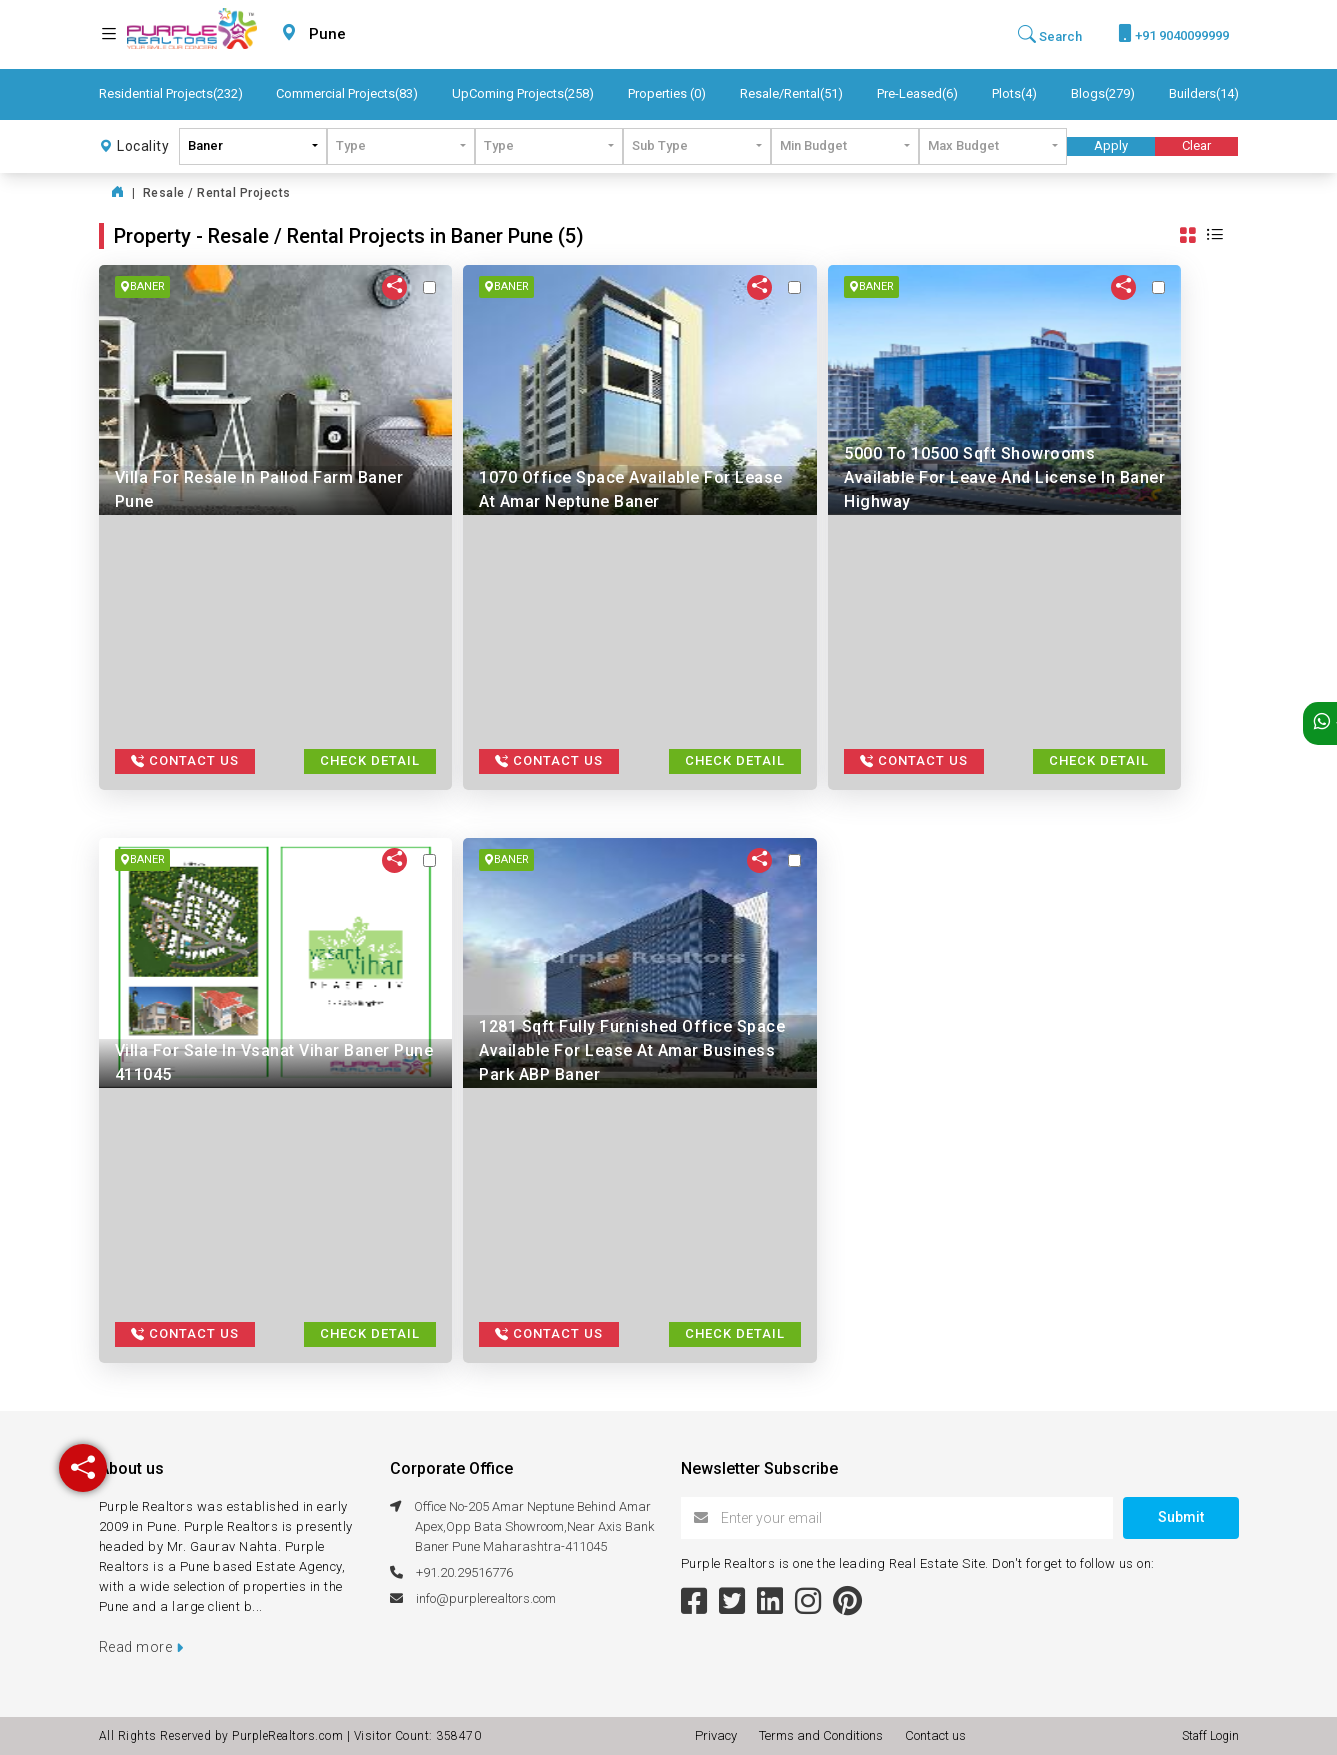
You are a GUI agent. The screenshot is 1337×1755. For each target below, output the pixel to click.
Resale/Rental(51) (791, 93)
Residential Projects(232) (171, 93)
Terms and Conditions (824, 1735)
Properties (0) (667, 93)
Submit (1181, 1517)
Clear (1196, 145)
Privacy (719, 1735)
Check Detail (370, 760)
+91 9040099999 (1173, 33)
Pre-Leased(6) (917, 93)
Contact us (935, 1735)
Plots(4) (1014, 93)
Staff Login (1210, 1736)
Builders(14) (1204, 93)
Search (1050, 34)
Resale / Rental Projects (217, 193)
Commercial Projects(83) (347, 93)
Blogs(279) (1103, 93)
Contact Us (185, 760)
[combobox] (375, 34)
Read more (141, 1647)
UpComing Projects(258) (523, 93)
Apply (1111, 145)
